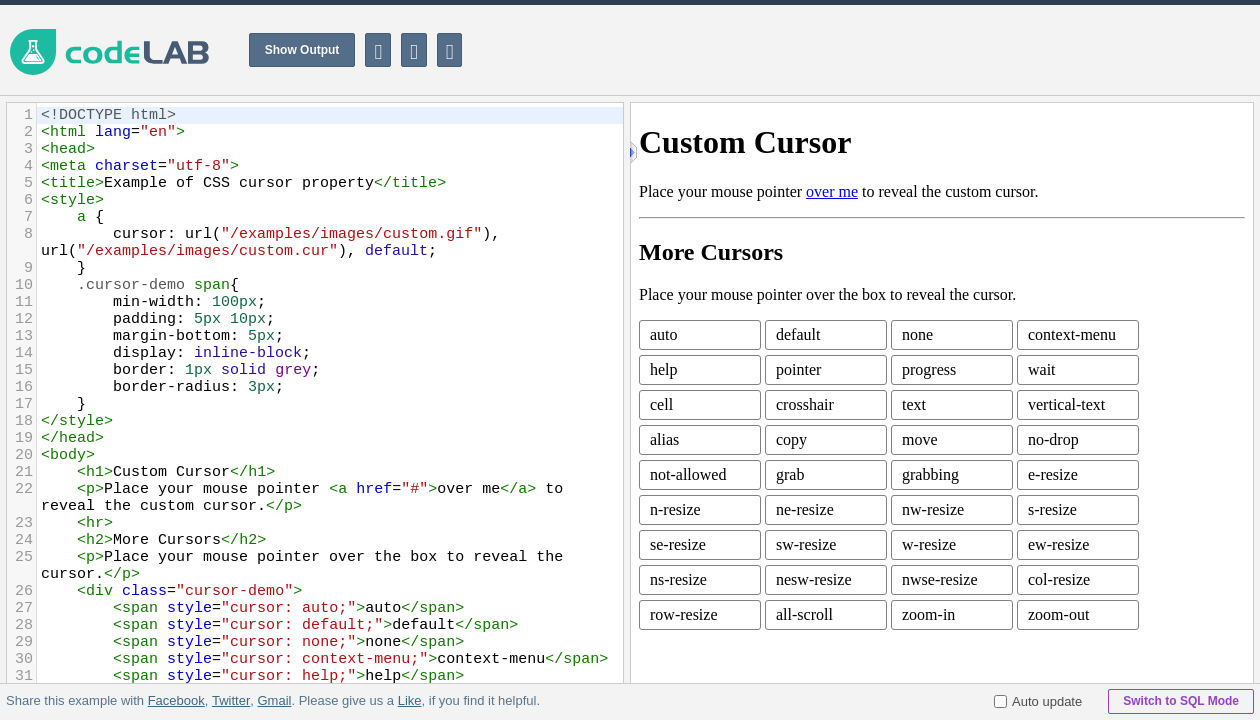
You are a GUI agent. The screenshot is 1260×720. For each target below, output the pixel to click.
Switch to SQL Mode (1181, 701)
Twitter (231, 700)
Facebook (176, 700)
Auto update (1038, 701)
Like (409, 700)
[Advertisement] (896, 50)
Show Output (302, 50)
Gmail (274, 700)
